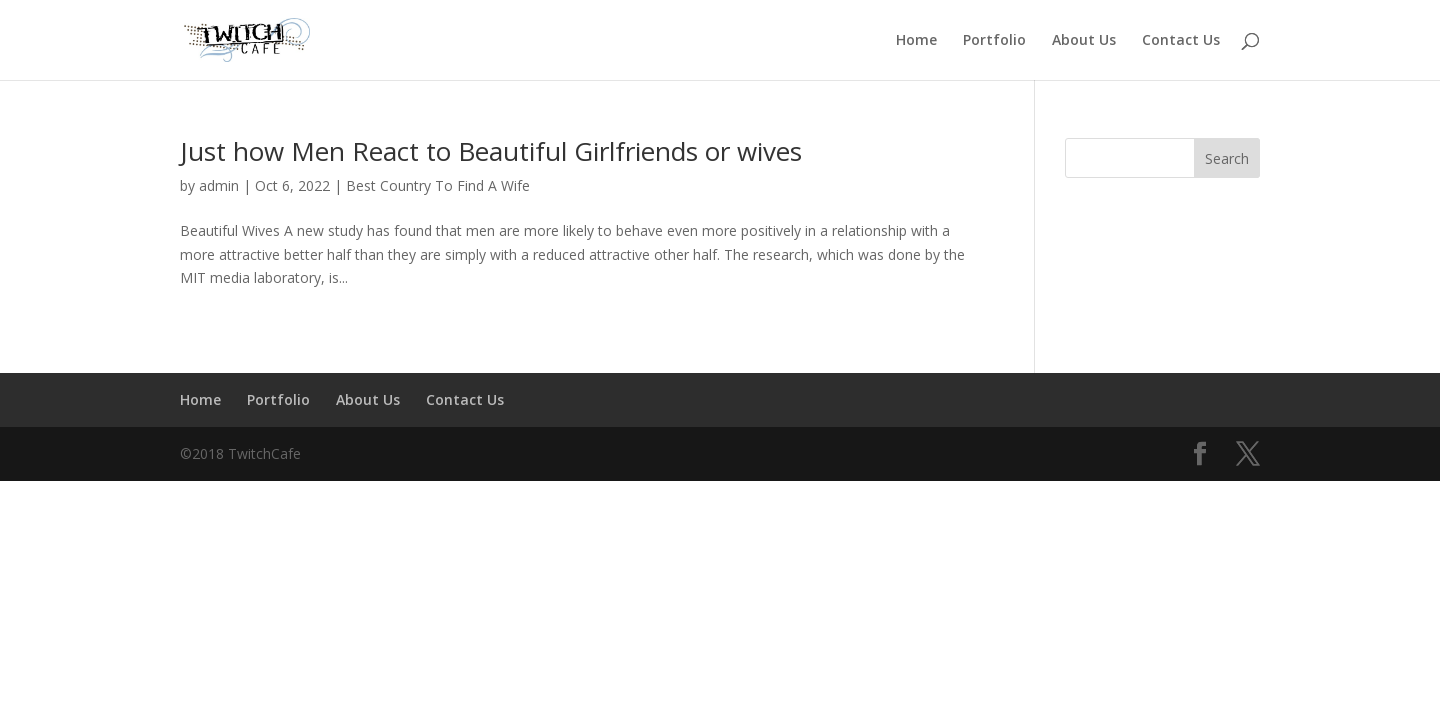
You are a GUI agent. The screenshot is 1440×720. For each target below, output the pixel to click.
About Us (1084, 41)
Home (916, 41)
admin (219, 185)
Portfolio (994, 41)
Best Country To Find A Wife (438, 185)
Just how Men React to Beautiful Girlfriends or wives (491, 151)
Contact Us (1181, 41)
